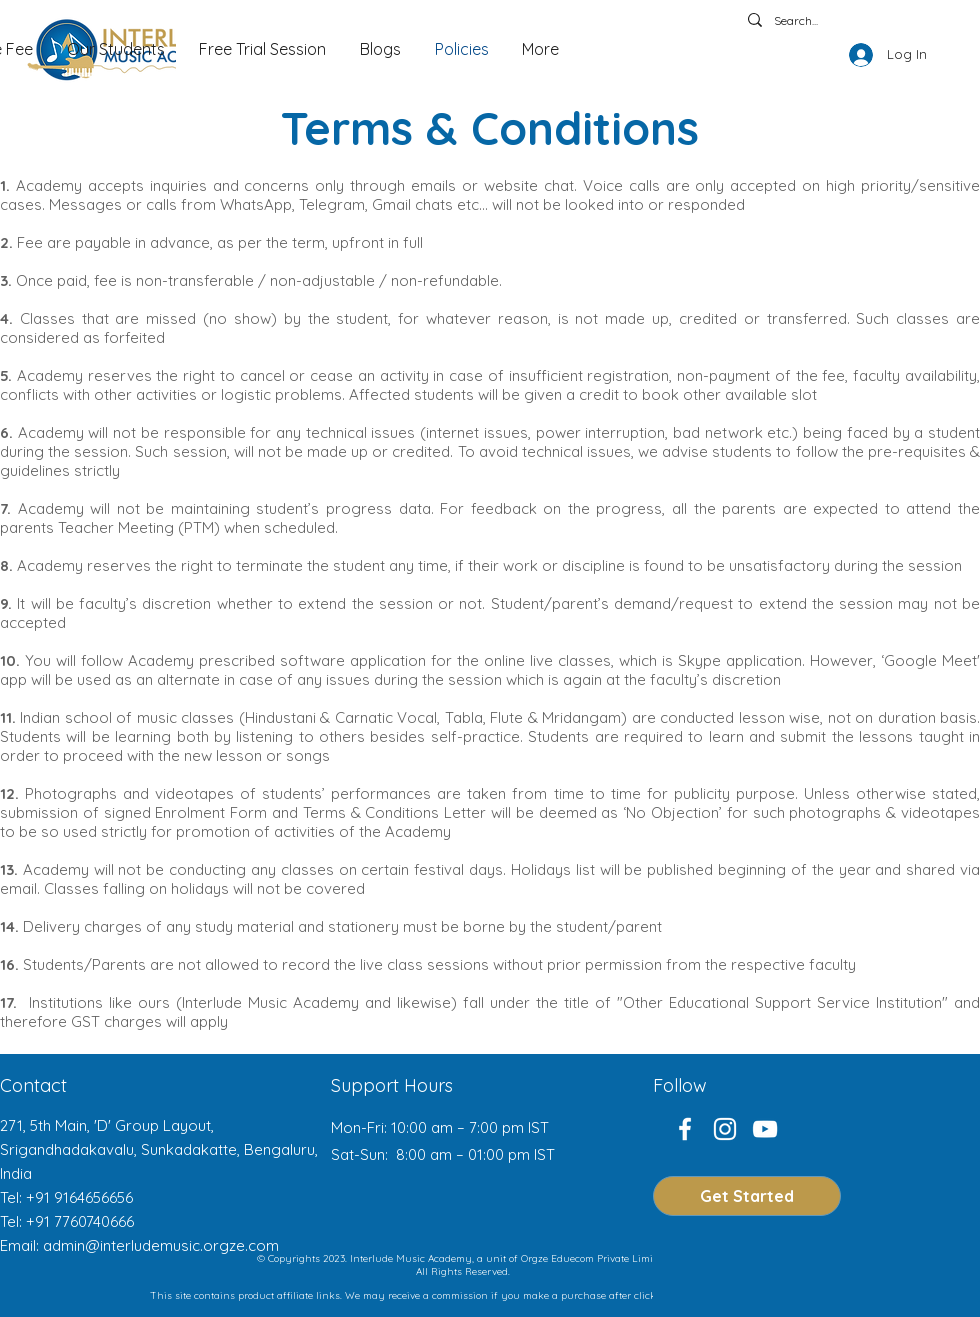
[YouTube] (765, 1129)
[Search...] (827, 21)
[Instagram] (725, 1129)
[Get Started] (747, 1196)
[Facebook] (685, 1129)
